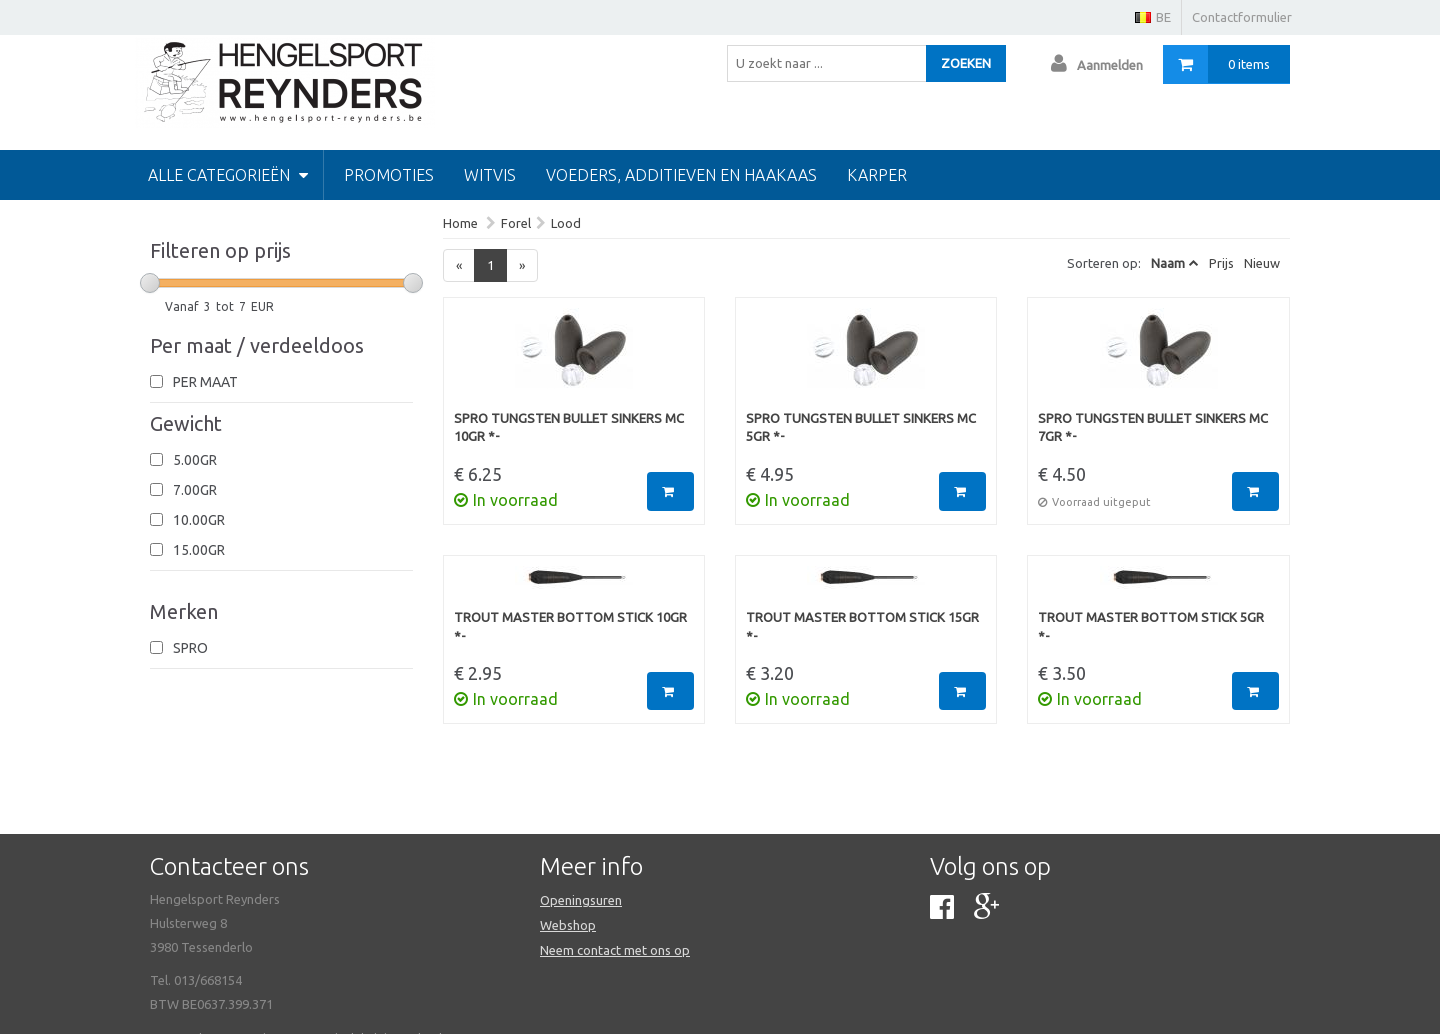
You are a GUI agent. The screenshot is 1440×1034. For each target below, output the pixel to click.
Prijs (1221, 263)
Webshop (568, 925)
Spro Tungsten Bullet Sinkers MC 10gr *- (569, 427)
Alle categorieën (228, 175)
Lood (566, 223)
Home (460, 223)
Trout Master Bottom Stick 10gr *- (570, 626)
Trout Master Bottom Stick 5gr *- (1151, 626)
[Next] (522, 265)
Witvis (490, 175)
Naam (1168, 263)
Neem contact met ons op (615, 950)
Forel (516, 223)
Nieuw (1262, 263)
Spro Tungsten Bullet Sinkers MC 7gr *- (1153, 427)
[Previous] (459, 265)
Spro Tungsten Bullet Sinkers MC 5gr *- (861, 427)
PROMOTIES (389, 175)
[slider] (150, 283)
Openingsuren (581, 900)
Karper (877, 175)
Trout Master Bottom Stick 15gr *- (862, 626)
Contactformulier (1242, 17)
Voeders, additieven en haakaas (681, 175)
